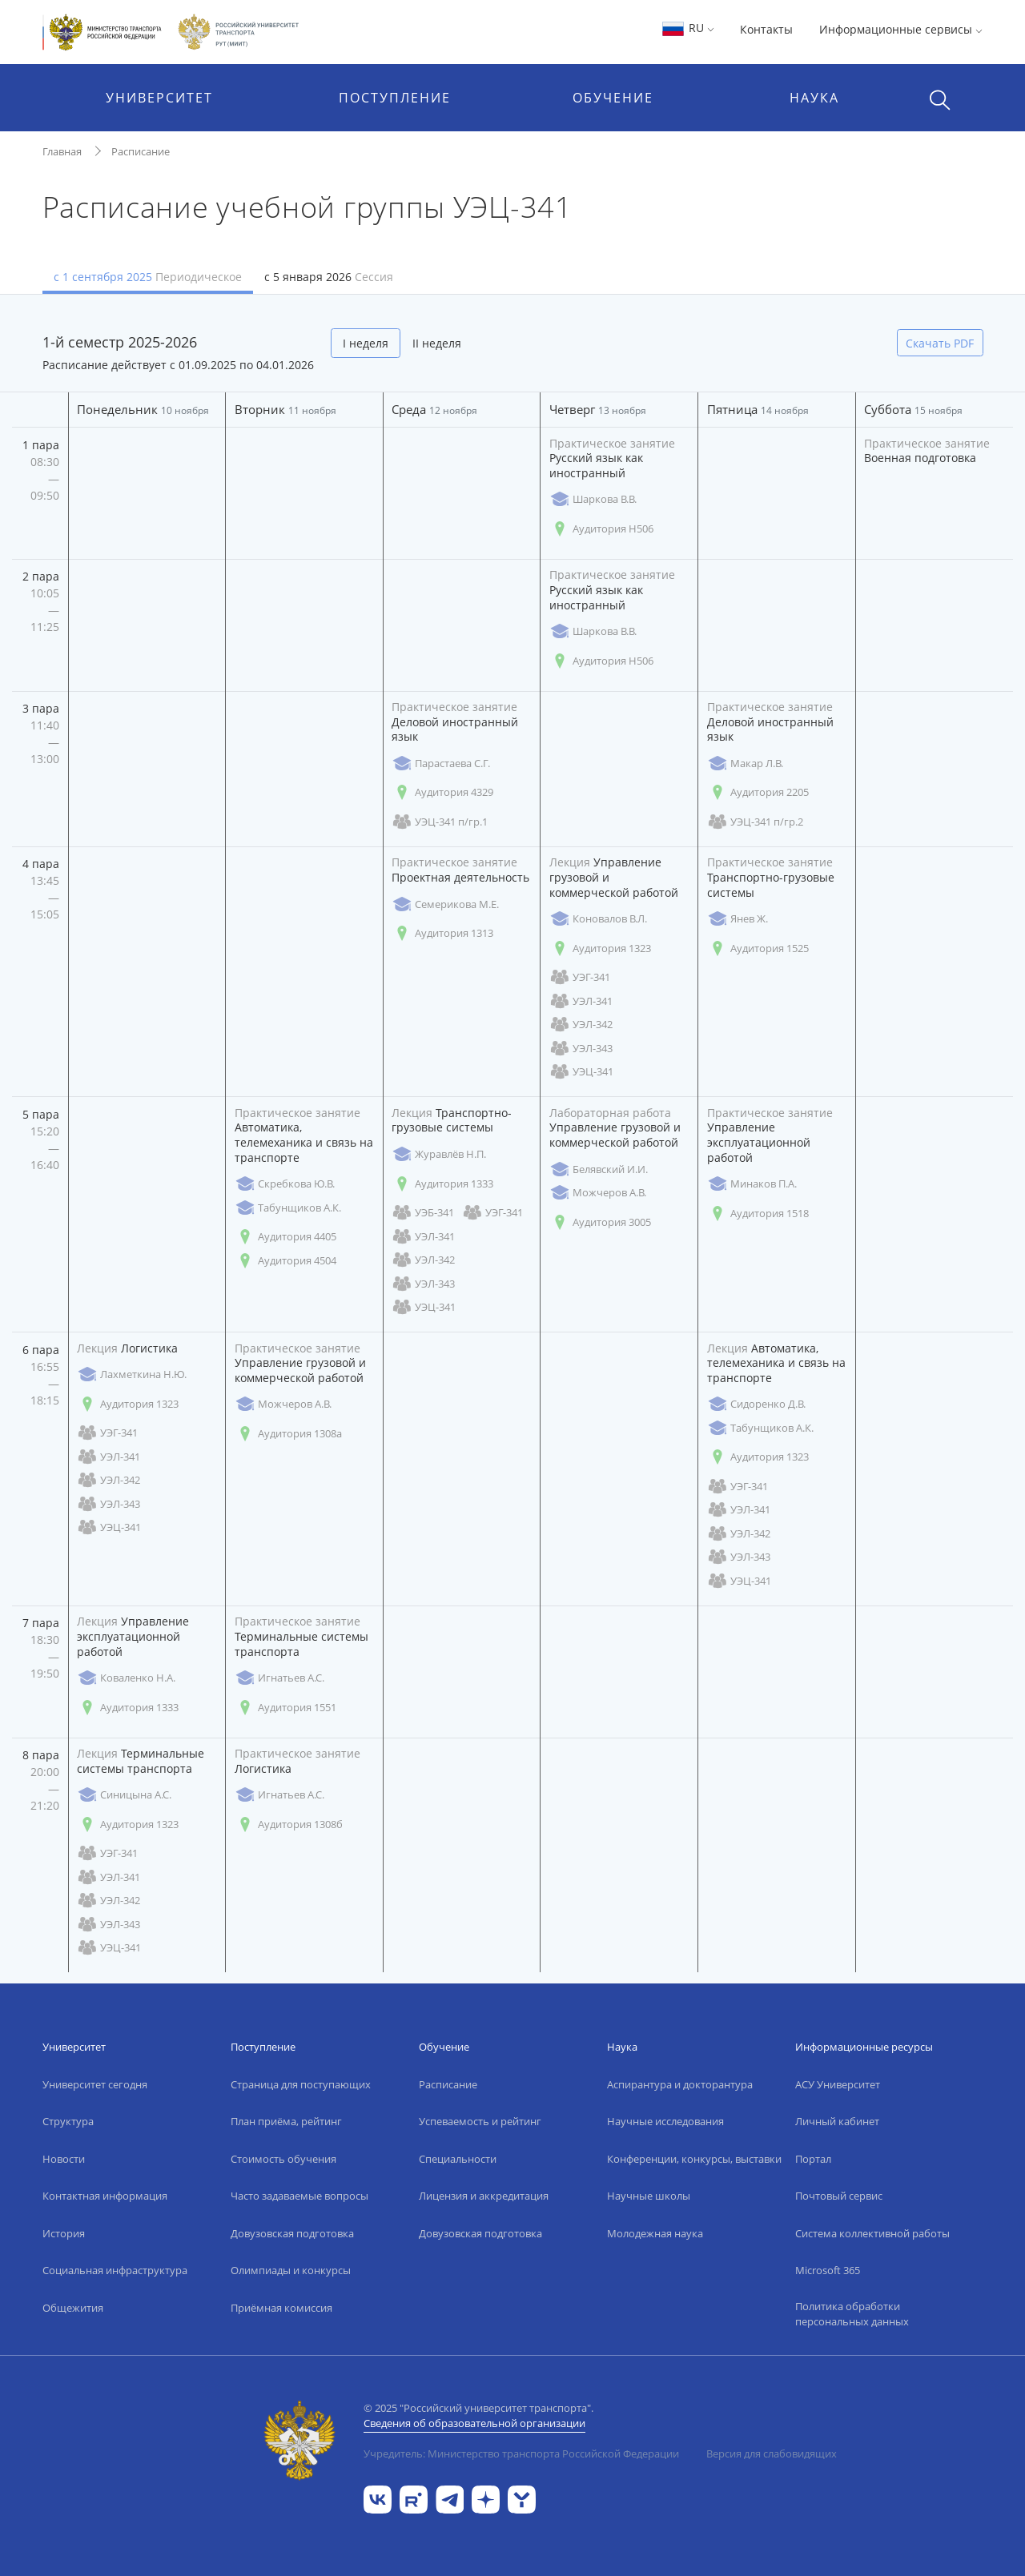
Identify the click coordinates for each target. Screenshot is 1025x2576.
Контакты (766, 29)
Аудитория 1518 (758, 1213)
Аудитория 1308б (289, 1824)
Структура (68, 2121)
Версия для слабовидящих (771, 2453)
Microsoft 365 (827, 2270)
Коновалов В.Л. (598, 918)
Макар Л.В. (745, 763)
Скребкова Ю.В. (285, 1184)
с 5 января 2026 (328, 276)
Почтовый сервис (838, 2195)
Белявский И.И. (598, 1169)
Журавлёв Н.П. (439, 1154)
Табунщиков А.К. (288, 1208)
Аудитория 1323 (600, 948)
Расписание (140, 151)
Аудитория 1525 (758, 948)
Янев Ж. (737, 918)
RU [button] (687, 27)
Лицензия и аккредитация (484, 2195)
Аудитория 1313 (442, 933)
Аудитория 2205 (758, 792)
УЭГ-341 (579, 977)
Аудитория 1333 (442, 1184)
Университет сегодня (94, 2084)
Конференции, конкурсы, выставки (694, 2159)
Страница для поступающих (301, 2084)
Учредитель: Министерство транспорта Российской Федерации (521, 2453)
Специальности (457, 2159)
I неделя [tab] (365, 343)
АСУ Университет (837, 2084)
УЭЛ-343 (581, 1048)
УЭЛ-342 (581, 1024)
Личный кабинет (837, 2121)
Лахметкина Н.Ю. (132, 1374)
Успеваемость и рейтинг (480, 2121)
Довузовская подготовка (292, 2233)
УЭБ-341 (423, 1212)
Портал (813, 2159)
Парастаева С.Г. (441, 763)
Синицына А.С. (124, 1794)
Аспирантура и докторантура (680, 2084)
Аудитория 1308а (288, 1433)
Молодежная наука (655, 2233)
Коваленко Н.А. (126, 1678)
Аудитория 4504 (285, 1260)
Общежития (72, 2308)
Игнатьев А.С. (279, 1678)
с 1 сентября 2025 (148, 276)
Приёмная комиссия (281, 2308)
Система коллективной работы (872, 2233)
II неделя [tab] (436, 343)
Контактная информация (104, 2195)
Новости (63, 2159)
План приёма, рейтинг (286, 2121)
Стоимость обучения (283, 2159)
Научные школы (648, 2195)
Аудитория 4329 (442, 792)
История (63, 2233)
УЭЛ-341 (581, 1001)
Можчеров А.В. (597, 1192)
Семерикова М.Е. (445, 904)
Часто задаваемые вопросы (299, 2195)
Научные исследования (665, 2121)
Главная (62, 151)
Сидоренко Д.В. (756, 1404)
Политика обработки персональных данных (852, 2314)
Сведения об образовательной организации (474, 2423)
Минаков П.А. (752, 1184)
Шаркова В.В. (593, 499)
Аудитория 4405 (285, 1236)
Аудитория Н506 (601, 528)
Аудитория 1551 (285, 1707)
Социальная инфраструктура (114, 2270)
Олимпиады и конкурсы (291, 2270)
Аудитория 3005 (600, 1222)
